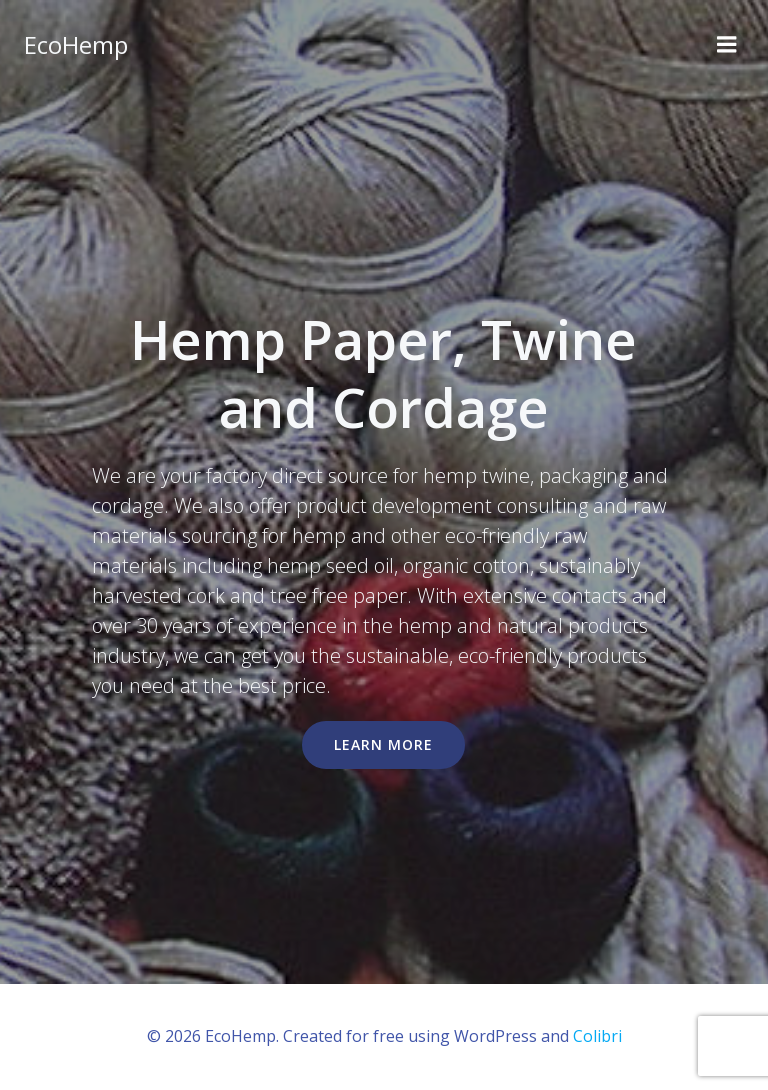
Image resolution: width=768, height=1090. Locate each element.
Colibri (597, 1036)
